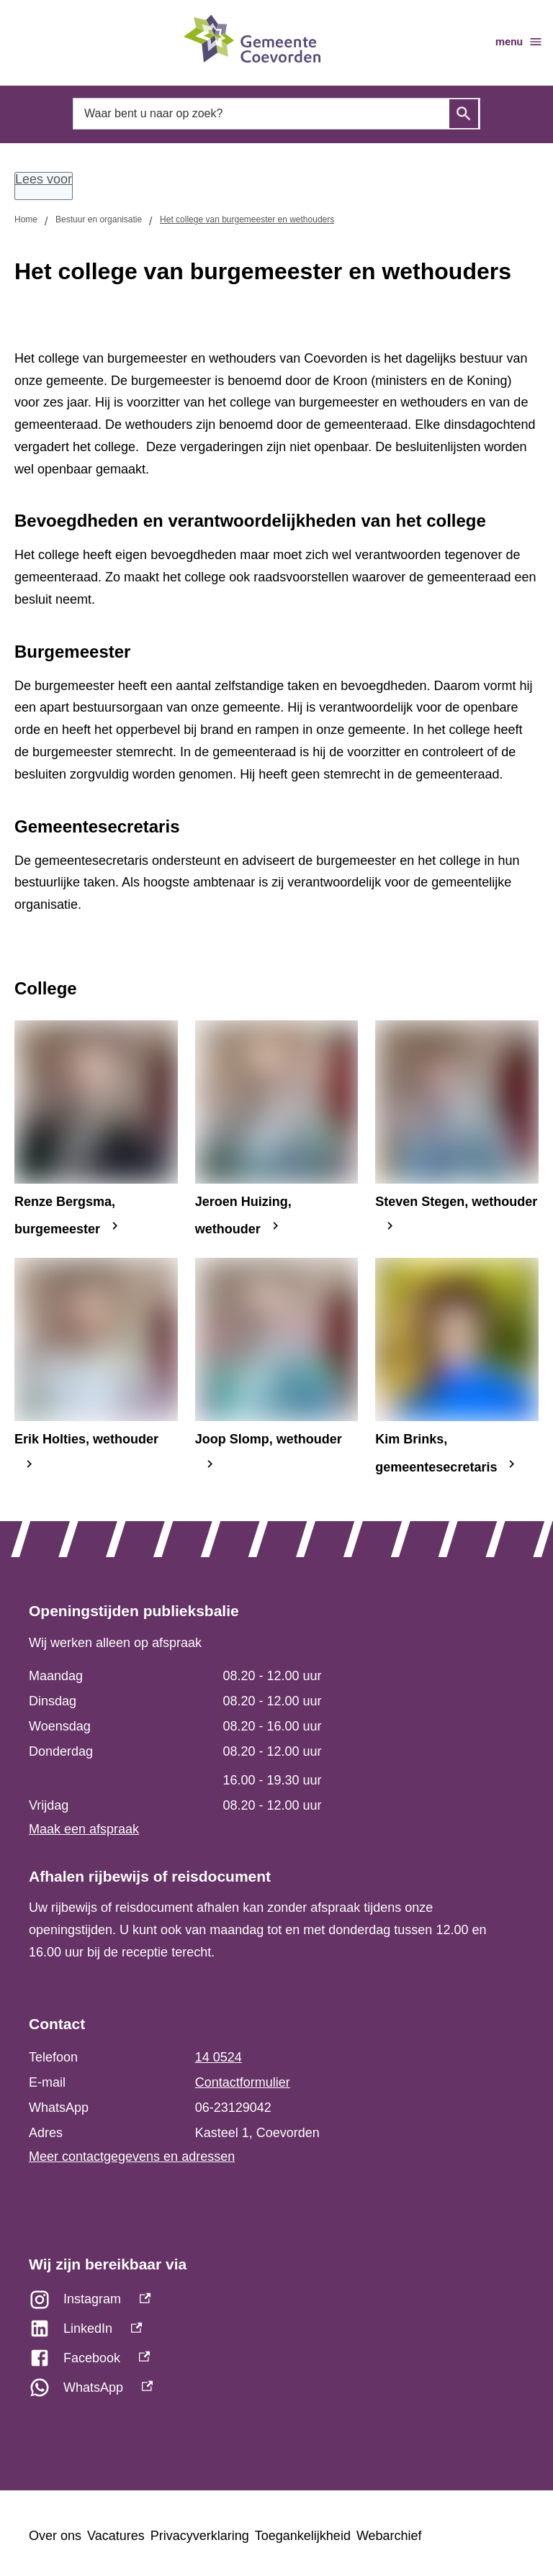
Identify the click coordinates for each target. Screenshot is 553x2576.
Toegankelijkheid (303, 2536)
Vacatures (116, 2536)
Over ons (55, 2536)
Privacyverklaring (199, 2536)
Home (25, 219)
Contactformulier (242, 2082)
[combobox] (276, 114)
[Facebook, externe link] (276, 2362)
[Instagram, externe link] (276, 2303)
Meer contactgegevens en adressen (132, 2156)
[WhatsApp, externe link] (276, 2391)
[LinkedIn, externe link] (276, 2332)
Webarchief (389, 2536)
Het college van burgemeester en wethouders (247, 219)
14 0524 (218, 2057)
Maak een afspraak (84, 1829)
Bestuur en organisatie (98, 219)
